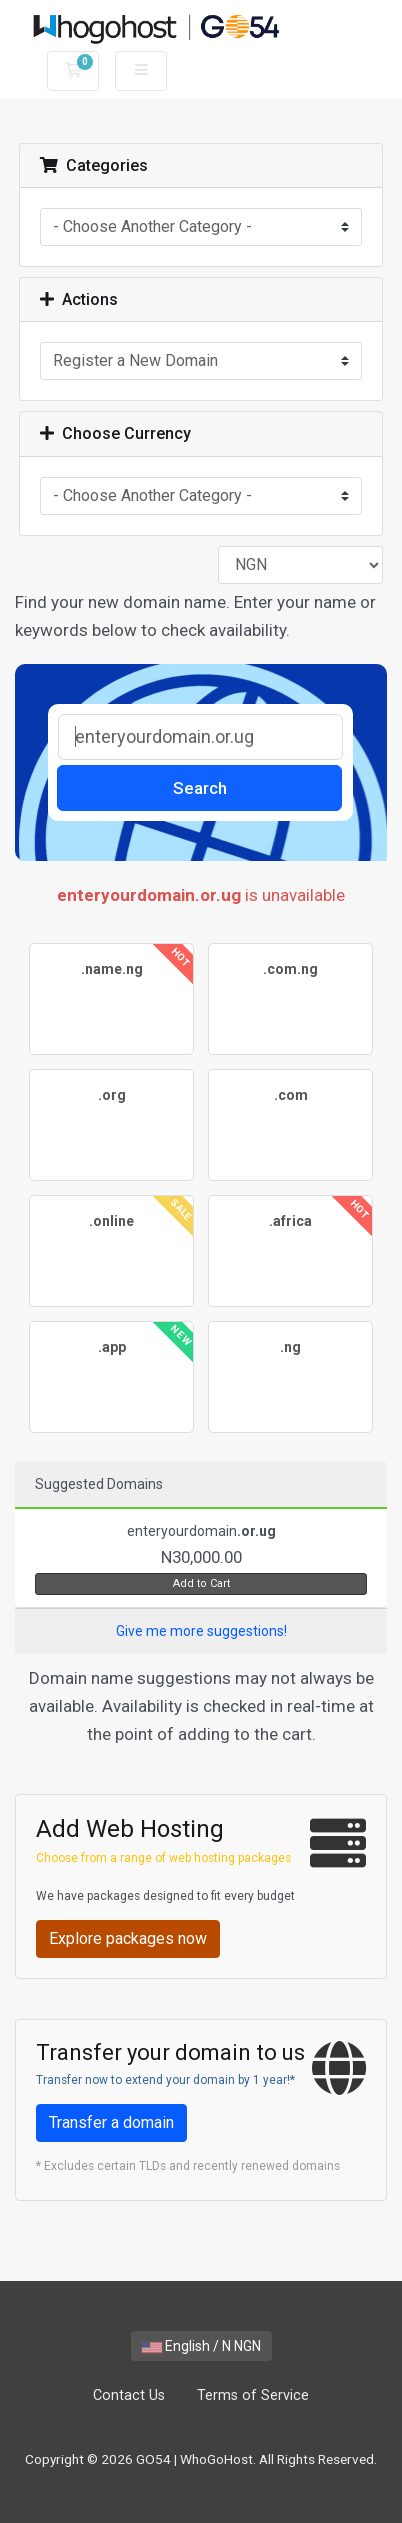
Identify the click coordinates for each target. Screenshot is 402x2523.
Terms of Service (253, 2395)
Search (200, 788)
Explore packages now (128, 1938)
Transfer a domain (111, 2122)
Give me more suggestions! (201, 1631)
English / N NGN (201, 2346)
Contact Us (129, 2395)
